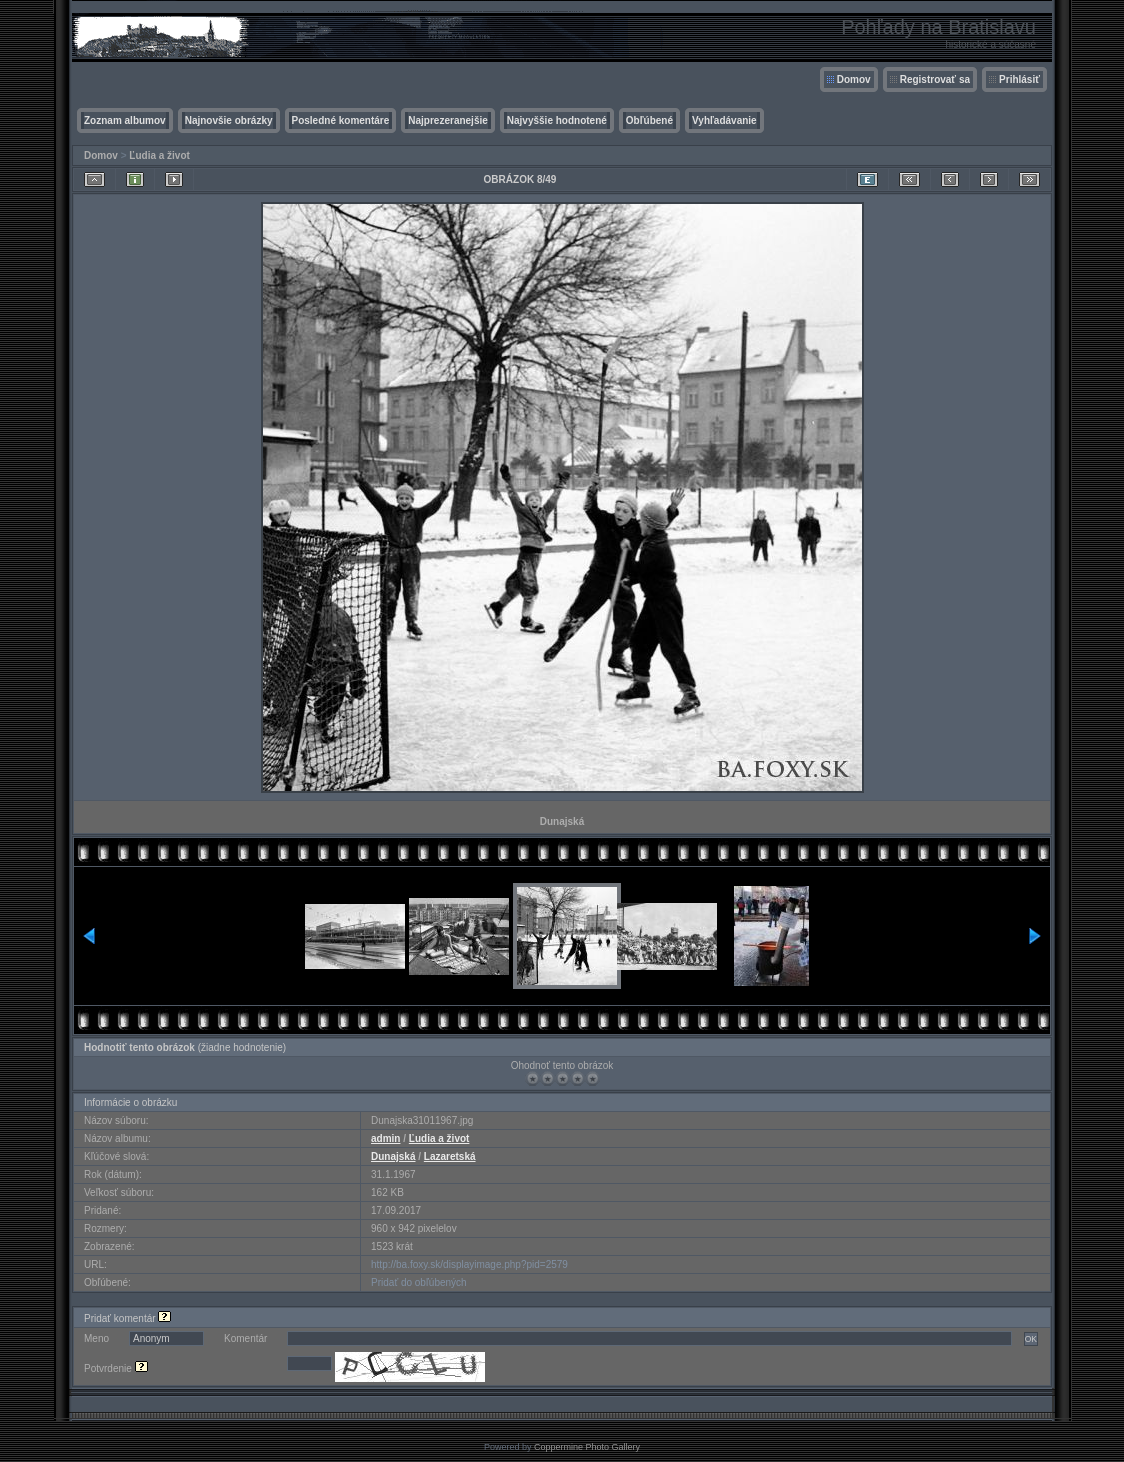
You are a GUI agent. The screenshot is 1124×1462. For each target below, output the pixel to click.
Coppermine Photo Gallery (587, 1447)
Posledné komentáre (341, 120)
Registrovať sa (935, 79)
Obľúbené (649, 120)
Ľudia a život (159, 155)
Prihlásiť (1019, 79)
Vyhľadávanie (724, 120)
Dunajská (393, 1156)
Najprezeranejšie (448, 120)
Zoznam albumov (125, 120)
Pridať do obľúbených (419, 1282)
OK (1031, 1339)
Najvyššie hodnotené (557, 120)
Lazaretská (450, 1156)
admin (385, 1138)
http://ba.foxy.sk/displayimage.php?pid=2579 (469, 1264)
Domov (854, 79)
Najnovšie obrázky (229, 120)
